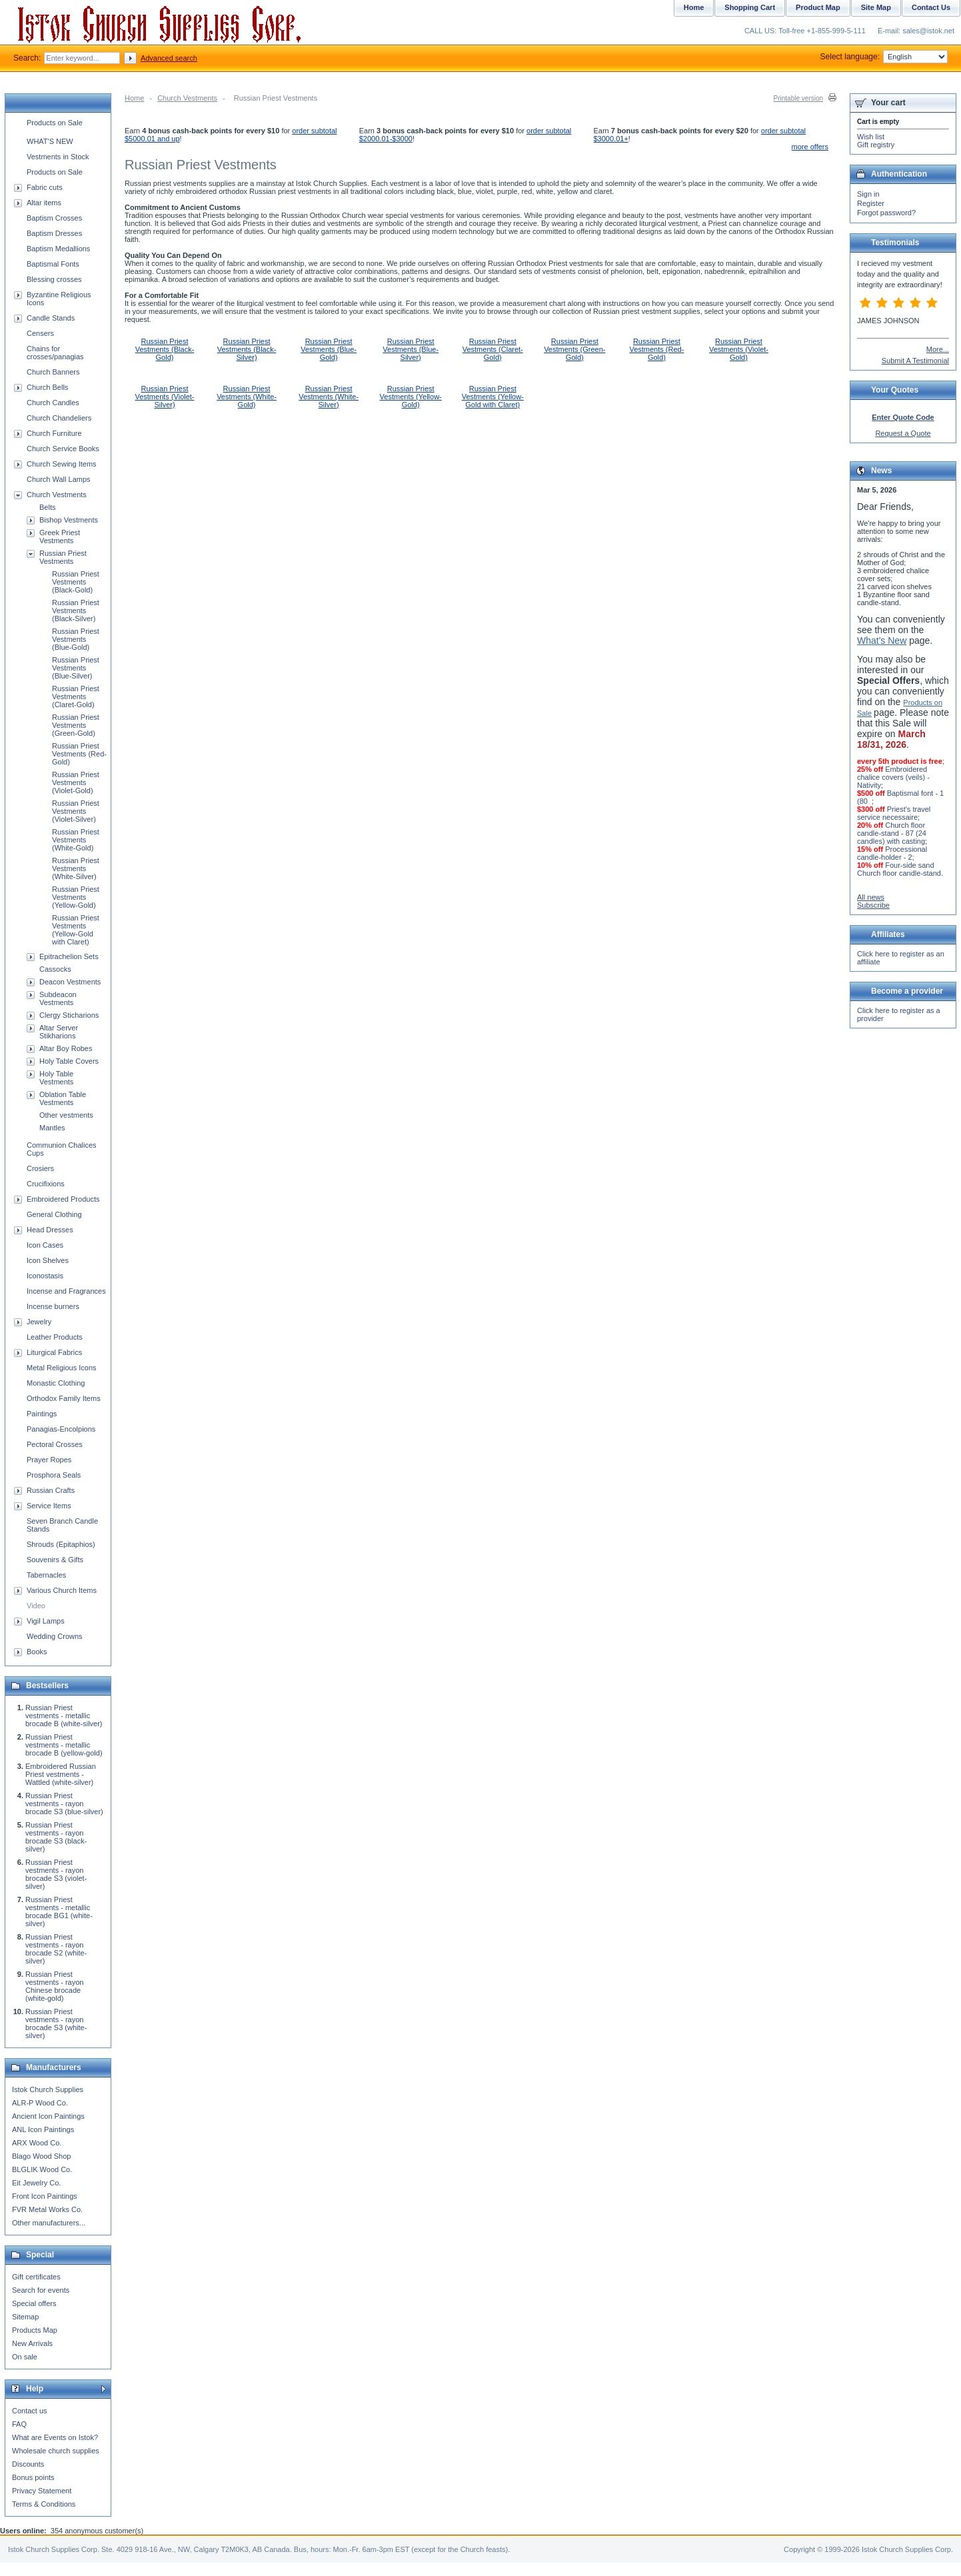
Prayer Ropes (49, 1460)
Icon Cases (45, 1245)
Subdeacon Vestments (58, 998)
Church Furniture (54, 433)
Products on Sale (55, 123)
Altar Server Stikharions (58, 1032)
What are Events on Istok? (55, 2437)
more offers (810, 147)
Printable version (798, 98)
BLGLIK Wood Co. (42, 2169)
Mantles (52, 1128)
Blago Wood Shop (41, 2156)
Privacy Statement (41, 2491)
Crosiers (40, 1168)
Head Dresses (50, 1230)
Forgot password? (886, 213)
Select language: (884, 56)
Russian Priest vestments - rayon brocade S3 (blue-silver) (64, 1804)
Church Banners (53, 372)
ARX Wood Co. (36, 2143)
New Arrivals (32, 2343)
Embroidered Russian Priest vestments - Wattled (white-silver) (60, 1774)
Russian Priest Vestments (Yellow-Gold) (411, 397)
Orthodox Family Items (64, 1398)
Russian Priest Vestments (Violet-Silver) (164, 397)
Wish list (870, 137)
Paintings (42, 1414)
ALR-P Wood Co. (40, 2103)
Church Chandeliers (59, 418)
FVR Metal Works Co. (47, 2209)
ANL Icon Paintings (43, 2129)
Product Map (818, 7)
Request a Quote (902, 433)
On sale (24, 2357)
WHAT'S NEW (50, 141)
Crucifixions (46, 1184)
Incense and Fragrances (66, 1291)
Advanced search (169, 58)
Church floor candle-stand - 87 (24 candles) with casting (891, 833)
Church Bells (47, 387)
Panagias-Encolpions (61, 1429)
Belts (47, 507)
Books (37, 1652)
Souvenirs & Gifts (55, 1560)
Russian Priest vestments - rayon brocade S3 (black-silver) (56, 1837)
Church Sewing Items (62, 464)
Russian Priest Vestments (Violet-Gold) (738, 349)
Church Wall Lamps (59, 479)
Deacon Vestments (70, 982)
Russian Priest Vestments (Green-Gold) (574, 349)
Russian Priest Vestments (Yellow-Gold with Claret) (493, 397)
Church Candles (53, 403)
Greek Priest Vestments (59, 537)
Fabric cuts (45, 187)
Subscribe (873, 905)
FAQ (19, 2424)
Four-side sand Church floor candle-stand (899, 869)
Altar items (44, 203)
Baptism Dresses (54, 233)
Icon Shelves (48, 1260)
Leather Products (55, 1337)
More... (937, 349)
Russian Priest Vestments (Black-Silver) (247, 349)
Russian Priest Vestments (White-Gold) (247, 397)
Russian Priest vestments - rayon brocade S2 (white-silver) (56, 1949)
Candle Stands (51, 318)
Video (36, 1606)
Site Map (876, 7)
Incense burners (53, 1306)
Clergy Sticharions (69, 1015)
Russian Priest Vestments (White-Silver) (329, 397)
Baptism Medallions (58, 249)
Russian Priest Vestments (63, 557)
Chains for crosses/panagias (55, 353)
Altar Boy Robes (65, 1048)
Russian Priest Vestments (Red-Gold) (656, 349)
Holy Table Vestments (56, 1078)
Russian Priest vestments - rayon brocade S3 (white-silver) (56, 2023)
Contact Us (931, 7)
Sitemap (25, 2317)
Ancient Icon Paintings (48, 2116)
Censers (40, 333)
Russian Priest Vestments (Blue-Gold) (329, 349)
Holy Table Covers (69, 1061)
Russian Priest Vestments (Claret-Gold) (493, 349)
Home (134, 98)
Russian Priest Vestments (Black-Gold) (165, 349)
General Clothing (54, 1214)
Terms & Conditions (43, 2504)
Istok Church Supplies (47, 2089)
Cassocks (55, 969)
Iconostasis (45, 1276)
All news (870, 897)
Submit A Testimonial (915, 361)
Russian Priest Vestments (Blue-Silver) (411, 349)
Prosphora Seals (54, 1475)
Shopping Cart (749, 7)
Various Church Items (62, 1590)
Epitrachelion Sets (69, 956)
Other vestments (66, 1115)
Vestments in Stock (58, 157)
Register (870, 203)
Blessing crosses (54, 279)
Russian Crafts (51, 1490)
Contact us (29, 2411)
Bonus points (33, 2477)
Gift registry (875, 145)
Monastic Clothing (56, 1383)
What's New (881, 640)
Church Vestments (187, 98)
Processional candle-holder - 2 (892, 853)
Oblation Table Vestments (62, 1098)
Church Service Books (63, 449)
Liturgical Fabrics (54, 1352)
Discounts (28, 2464)
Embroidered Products (63, 1199)
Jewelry (39, 1322)
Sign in (868, 194)
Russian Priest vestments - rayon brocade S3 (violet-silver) (56, 1874)
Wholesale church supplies (55, 2451)
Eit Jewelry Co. (36, 2183)
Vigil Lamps (46, 1621)
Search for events (40, 2290)
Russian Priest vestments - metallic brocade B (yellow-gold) (64, 1745)
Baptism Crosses (54, 218)
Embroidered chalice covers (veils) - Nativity (893, 777)
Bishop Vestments (68, 520)
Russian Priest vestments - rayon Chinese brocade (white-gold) (54, 1986)
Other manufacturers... (48, 2223)
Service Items (49, 1506)
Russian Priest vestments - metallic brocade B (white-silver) (64, 1716)
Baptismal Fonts (53, 264)
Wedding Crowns (55, 1636)
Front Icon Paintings (44, 2196)
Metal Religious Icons (62, 1368)
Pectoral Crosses (55, 1444)
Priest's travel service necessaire (893, 813)
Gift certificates (36, 2277)
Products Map (34, 2330)
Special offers (34, 2303)
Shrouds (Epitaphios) (61, 1544)
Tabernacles (46, 1575)
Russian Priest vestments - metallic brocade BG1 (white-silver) (59, 1912)
